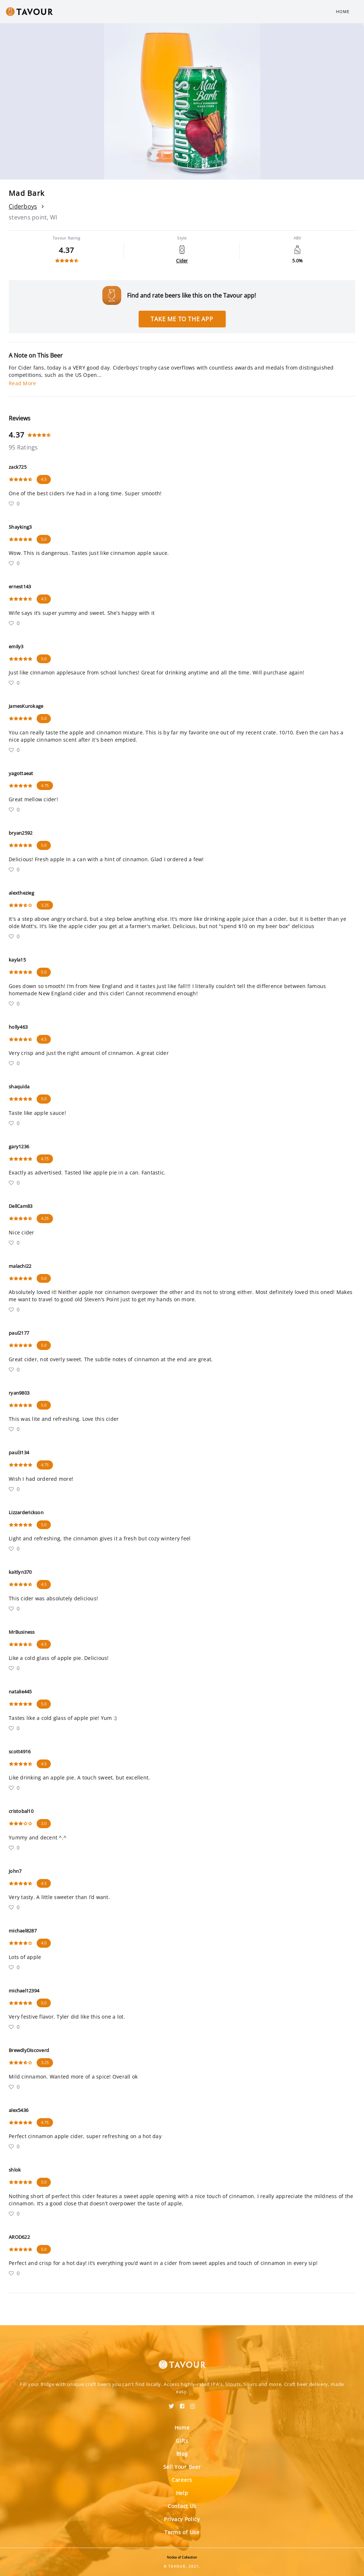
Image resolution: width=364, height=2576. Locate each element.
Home (342, 11)
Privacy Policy (182, 2519)
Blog (182, 2453)
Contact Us (182, 2506)
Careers (182, 2479)
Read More (22, 383)
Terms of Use (181, 2532)
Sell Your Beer (182, 2466)
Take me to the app (182, 319)
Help (182, 2493)
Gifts (182, 2440)
